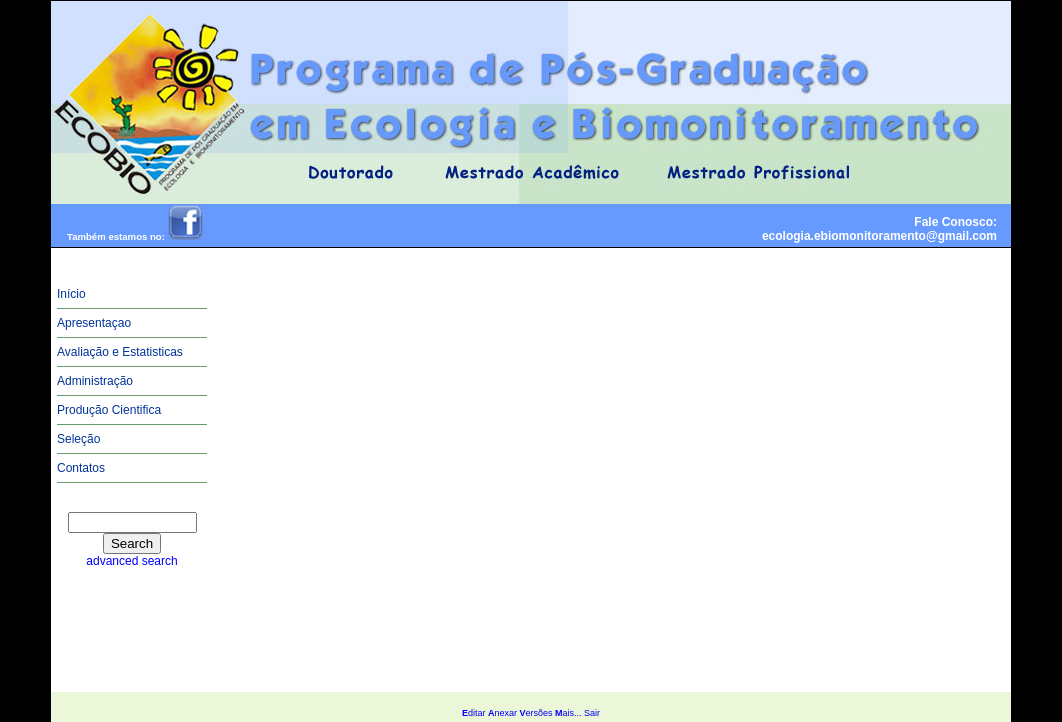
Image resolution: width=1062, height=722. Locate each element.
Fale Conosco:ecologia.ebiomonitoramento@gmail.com (879, 229)
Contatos (81, 468)
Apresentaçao (94, 323)
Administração (95, 381)
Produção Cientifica (109, 410)
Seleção (78, 439)
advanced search (131, 561)
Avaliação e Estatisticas (120, 352)
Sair (592, 713)
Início (71, 294)
